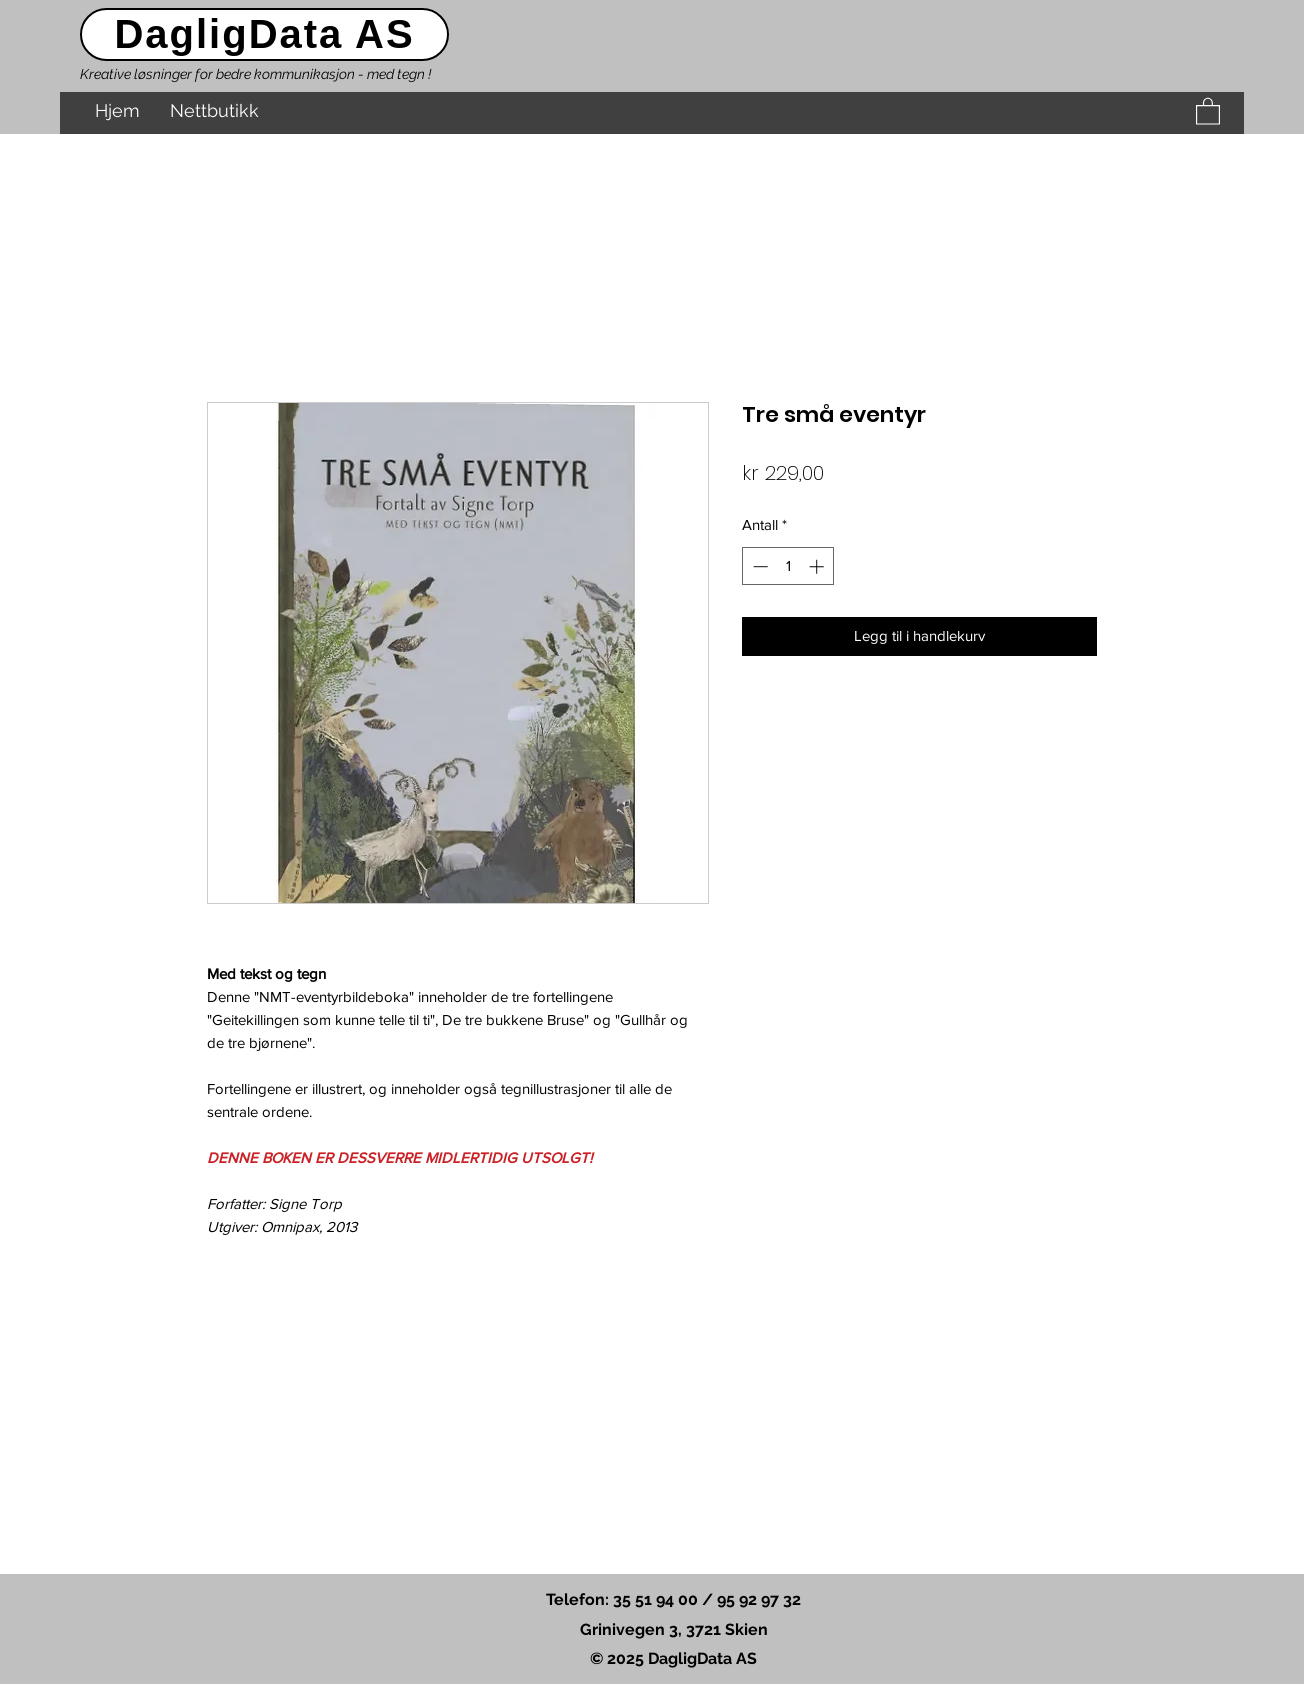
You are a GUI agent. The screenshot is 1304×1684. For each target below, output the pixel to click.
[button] (1208, 110)
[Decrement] (758, 566)
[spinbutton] (788, 566)
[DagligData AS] (264, 34)
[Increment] (818, 566)
